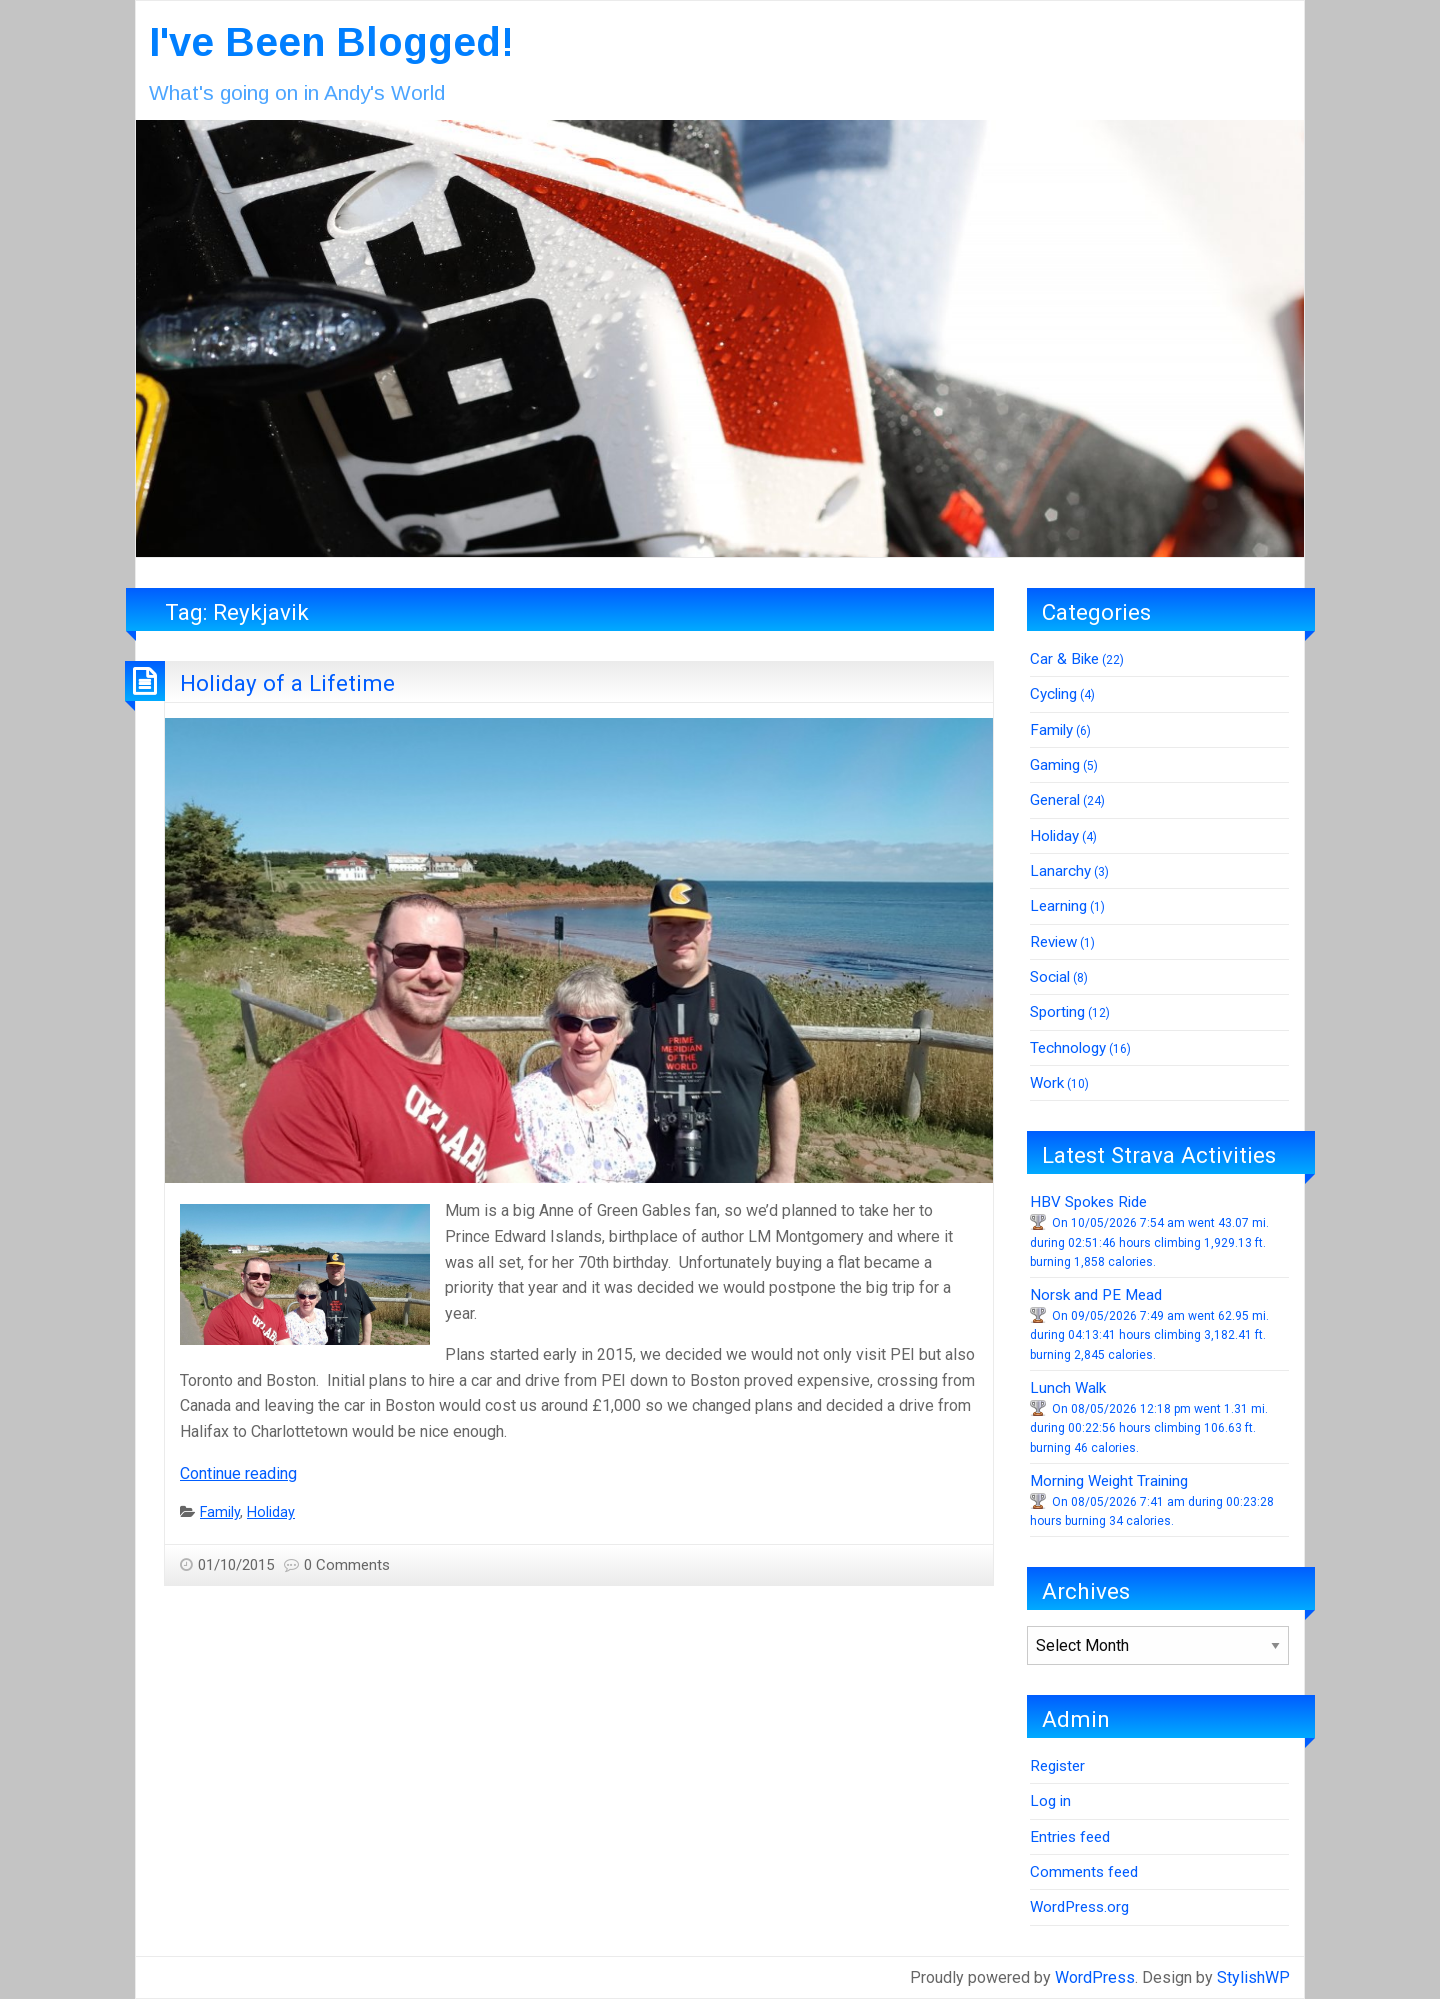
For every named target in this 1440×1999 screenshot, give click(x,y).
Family (220, 1512)
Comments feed (1084, 1872)
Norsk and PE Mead (1096, 1295)
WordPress (1095, 1977)
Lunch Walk (1068, 1388)
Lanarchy (1060, 871)
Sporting (1057, 1012)
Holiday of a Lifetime (287, 683)
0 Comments (347, 1565)
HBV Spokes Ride (1088, 1202)
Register (1057, 1766)
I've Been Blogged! (331, 42)
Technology (1068, 1048)
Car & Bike (1064, 659)
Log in (1050, 1801)
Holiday (271, 1512)
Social (1050, 977)
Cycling (1053, 694)
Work (1047, 1083)
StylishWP (1253, 1977)
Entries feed (1070, 1837)
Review (1053, 942)
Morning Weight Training (1109, 1481)
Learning (1058, 906)
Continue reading (238, 1473)
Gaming (1055, 765)
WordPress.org (1079, 1907)
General (1055, 800)
